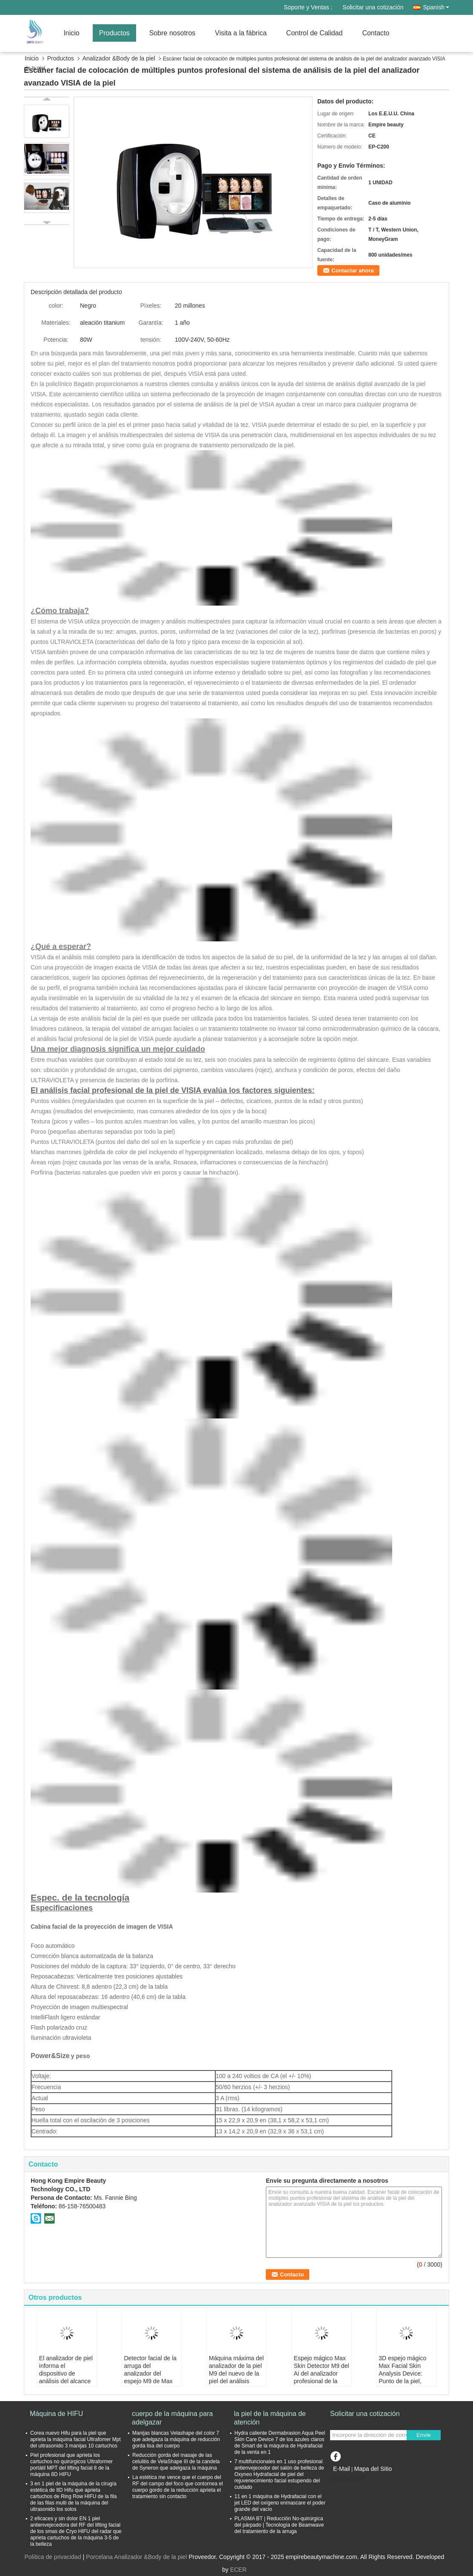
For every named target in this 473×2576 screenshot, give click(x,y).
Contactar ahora (352, 270)
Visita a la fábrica (241, 33)
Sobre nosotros (172, 33)
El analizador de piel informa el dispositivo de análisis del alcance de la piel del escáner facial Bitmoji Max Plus (66, 2381)
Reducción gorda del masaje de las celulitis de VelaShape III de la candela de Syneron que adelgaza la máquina (175, 2461)
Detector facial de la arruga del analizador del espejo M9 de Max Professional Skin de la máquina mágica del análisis (151, 2381)
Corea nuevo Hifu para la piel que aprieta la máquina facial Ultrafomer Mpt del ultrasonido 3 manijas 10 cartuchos (75, 2439)
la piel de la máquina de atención (270, 2418)
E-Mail (341, 2468)
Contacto (375, 33)
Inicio (71, 33)
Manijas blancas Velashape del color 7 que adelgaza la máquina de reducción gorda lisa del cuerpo (176, 2439)
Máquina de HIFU (56, 2413)
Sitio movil (346, 2479)
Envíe (423, 2435)
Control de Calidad (314, 33)
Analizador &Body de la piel (119, 58)
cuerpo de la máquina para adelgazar (172, 2418)
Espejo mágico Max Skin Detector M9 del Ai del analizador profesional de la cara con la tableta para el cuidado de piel (321, 2381)
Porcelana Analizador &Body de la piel (136, 2556)
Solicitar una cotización (372, 7)
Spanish (436, 7)
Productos (114, 33)
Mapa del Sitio (373, 2468)
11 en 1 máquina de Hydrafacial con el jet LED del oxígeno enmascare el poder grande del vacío (279, 2502)
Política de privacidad (53, 2556)
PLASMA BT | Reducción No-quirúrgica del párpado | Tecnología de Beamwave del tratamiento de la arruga (279, 2525)
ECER (238, 2569)
